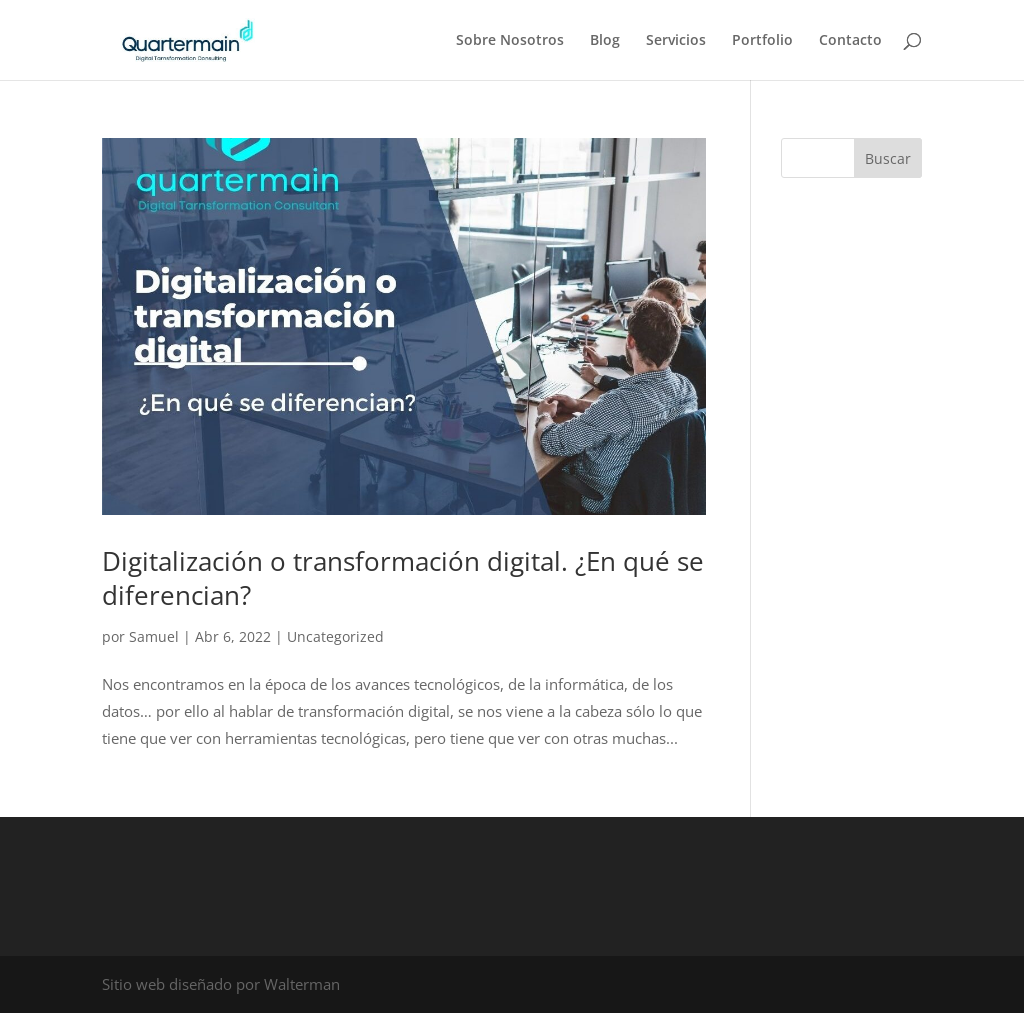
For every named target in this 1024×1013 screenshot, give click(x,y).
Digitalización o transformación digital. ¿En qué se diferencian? (403, 578)
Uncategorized (335, 636)
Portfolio (762, 41)
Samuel (154, 636)
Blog (605, 41)
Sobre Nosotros (510, 41)
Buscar (888, 158)
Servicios (676, 41)
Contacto (850, 41)
